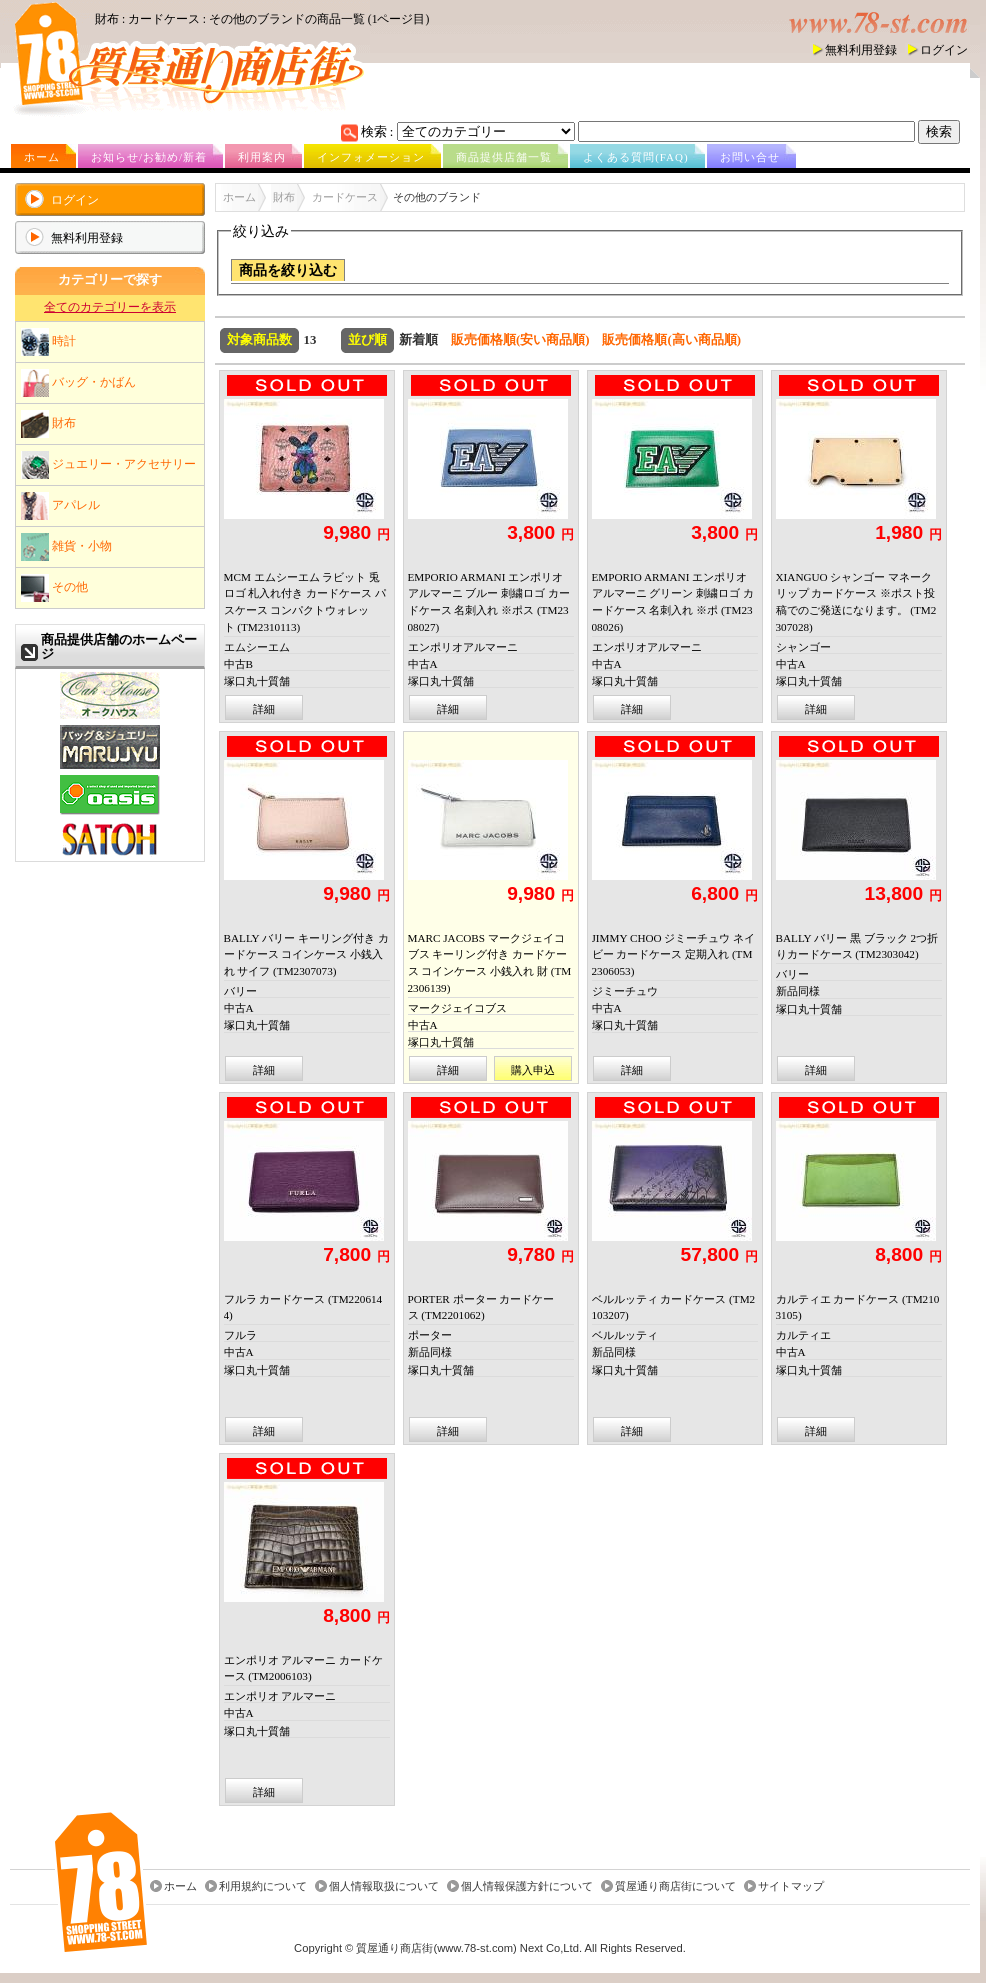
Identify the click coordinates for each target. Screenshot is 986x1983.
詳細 (264, 709)
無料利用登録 (861, 50)
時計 (48, 342)
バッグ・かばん (78, 383)
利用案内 (262, 157)
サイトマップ (791, 1887)
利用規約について (263, 1887)
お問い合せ (750, 157)
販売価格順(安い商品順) (520, 340)
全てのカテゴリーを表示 (110, 307)
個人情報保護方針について (527, 1887)
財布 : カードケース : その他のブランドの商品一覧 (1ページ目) (262, 19)
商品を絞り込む (288, 270)
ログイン (944, 50)
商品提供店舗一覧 (504, 157)
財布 (48, 424)
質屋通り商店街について (675, 1887)
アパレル (60, 506)
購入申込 (533, 1070)
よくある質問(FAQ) (636, 157)
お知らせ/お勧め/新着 (149, 157)
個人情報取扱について (384, 1887)
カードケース (345, 197)
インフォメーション (371, 157)
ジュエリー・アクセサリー (108, 465)
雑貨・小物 (66, 547)
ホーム (42, 157)
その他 (54, 588)
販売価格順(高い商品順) (671, 340)
